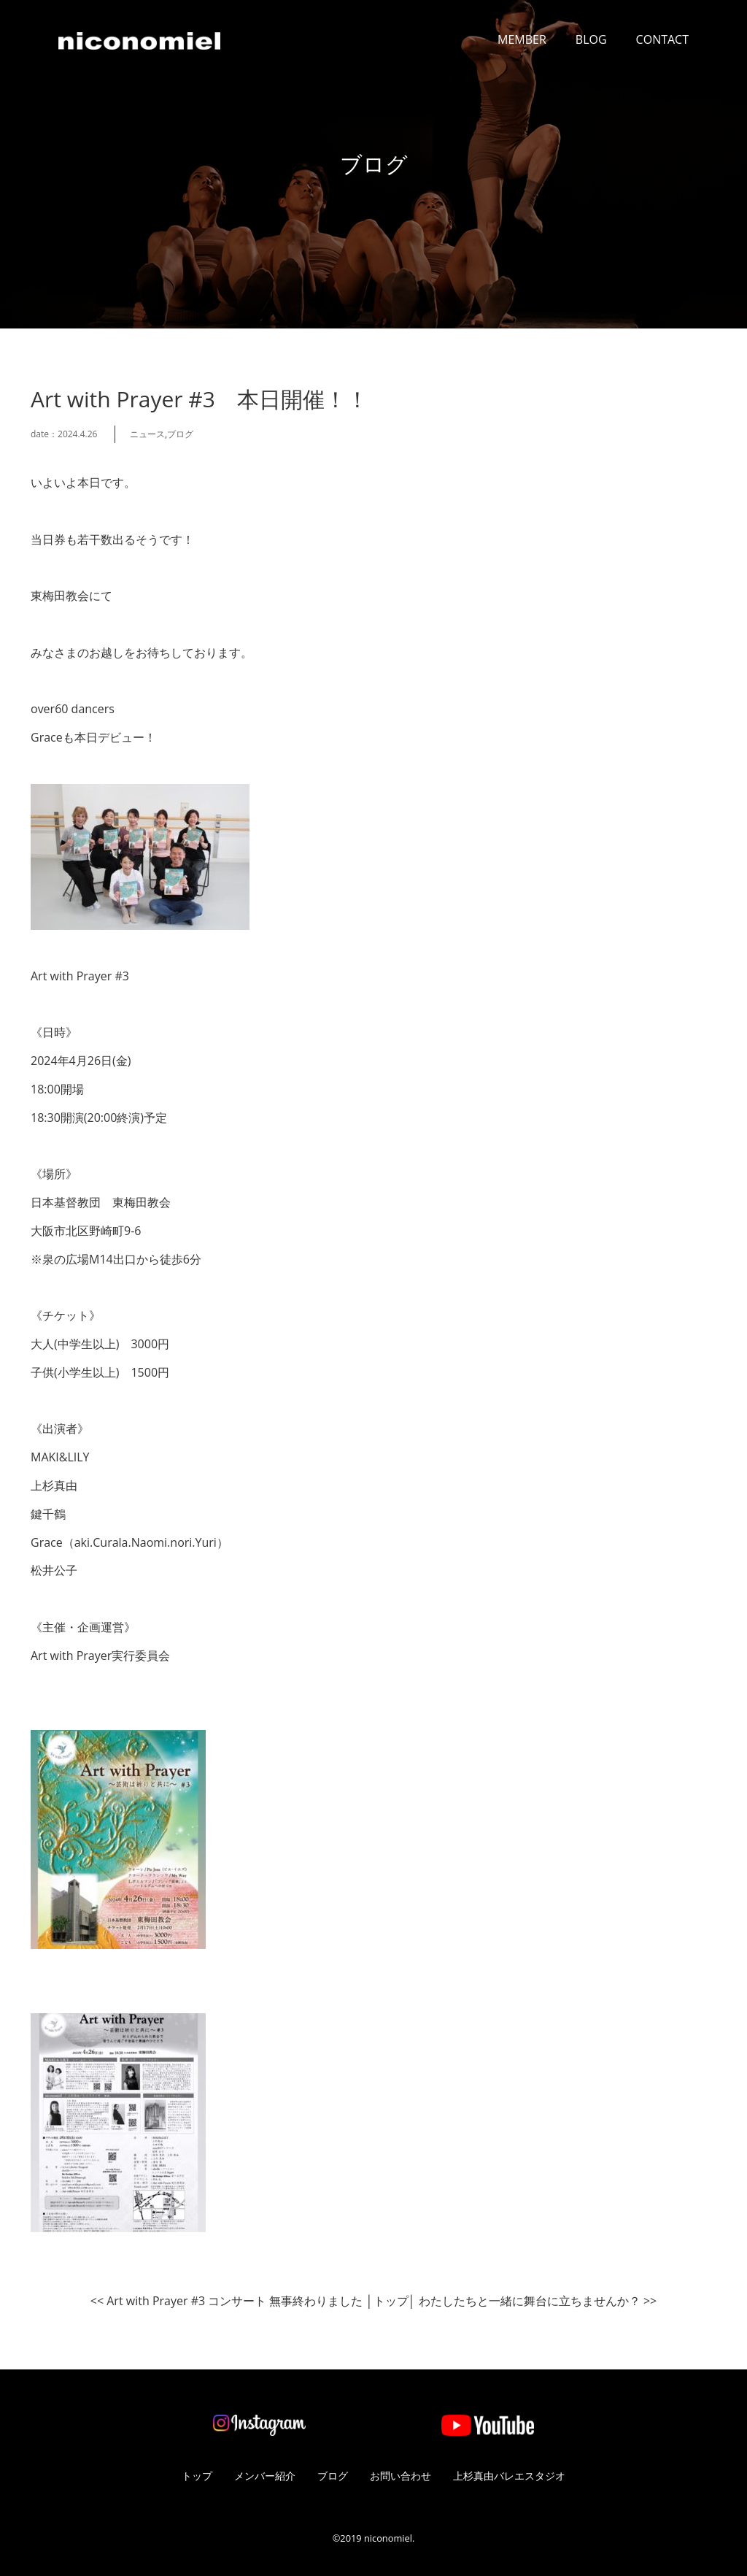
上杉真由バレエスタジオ (509, 2476)
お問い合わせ (400, 2476)
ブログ (180, 434)
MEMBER (522, 39)
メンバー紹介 (264, 2476)
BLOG (591, 39)
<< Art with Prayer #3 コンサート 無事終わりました (226, 2301)
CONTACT (662, 39)
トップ (391, 2301)
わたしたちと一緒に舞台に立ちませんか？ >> (538, 2301)
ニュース (147, 434)
